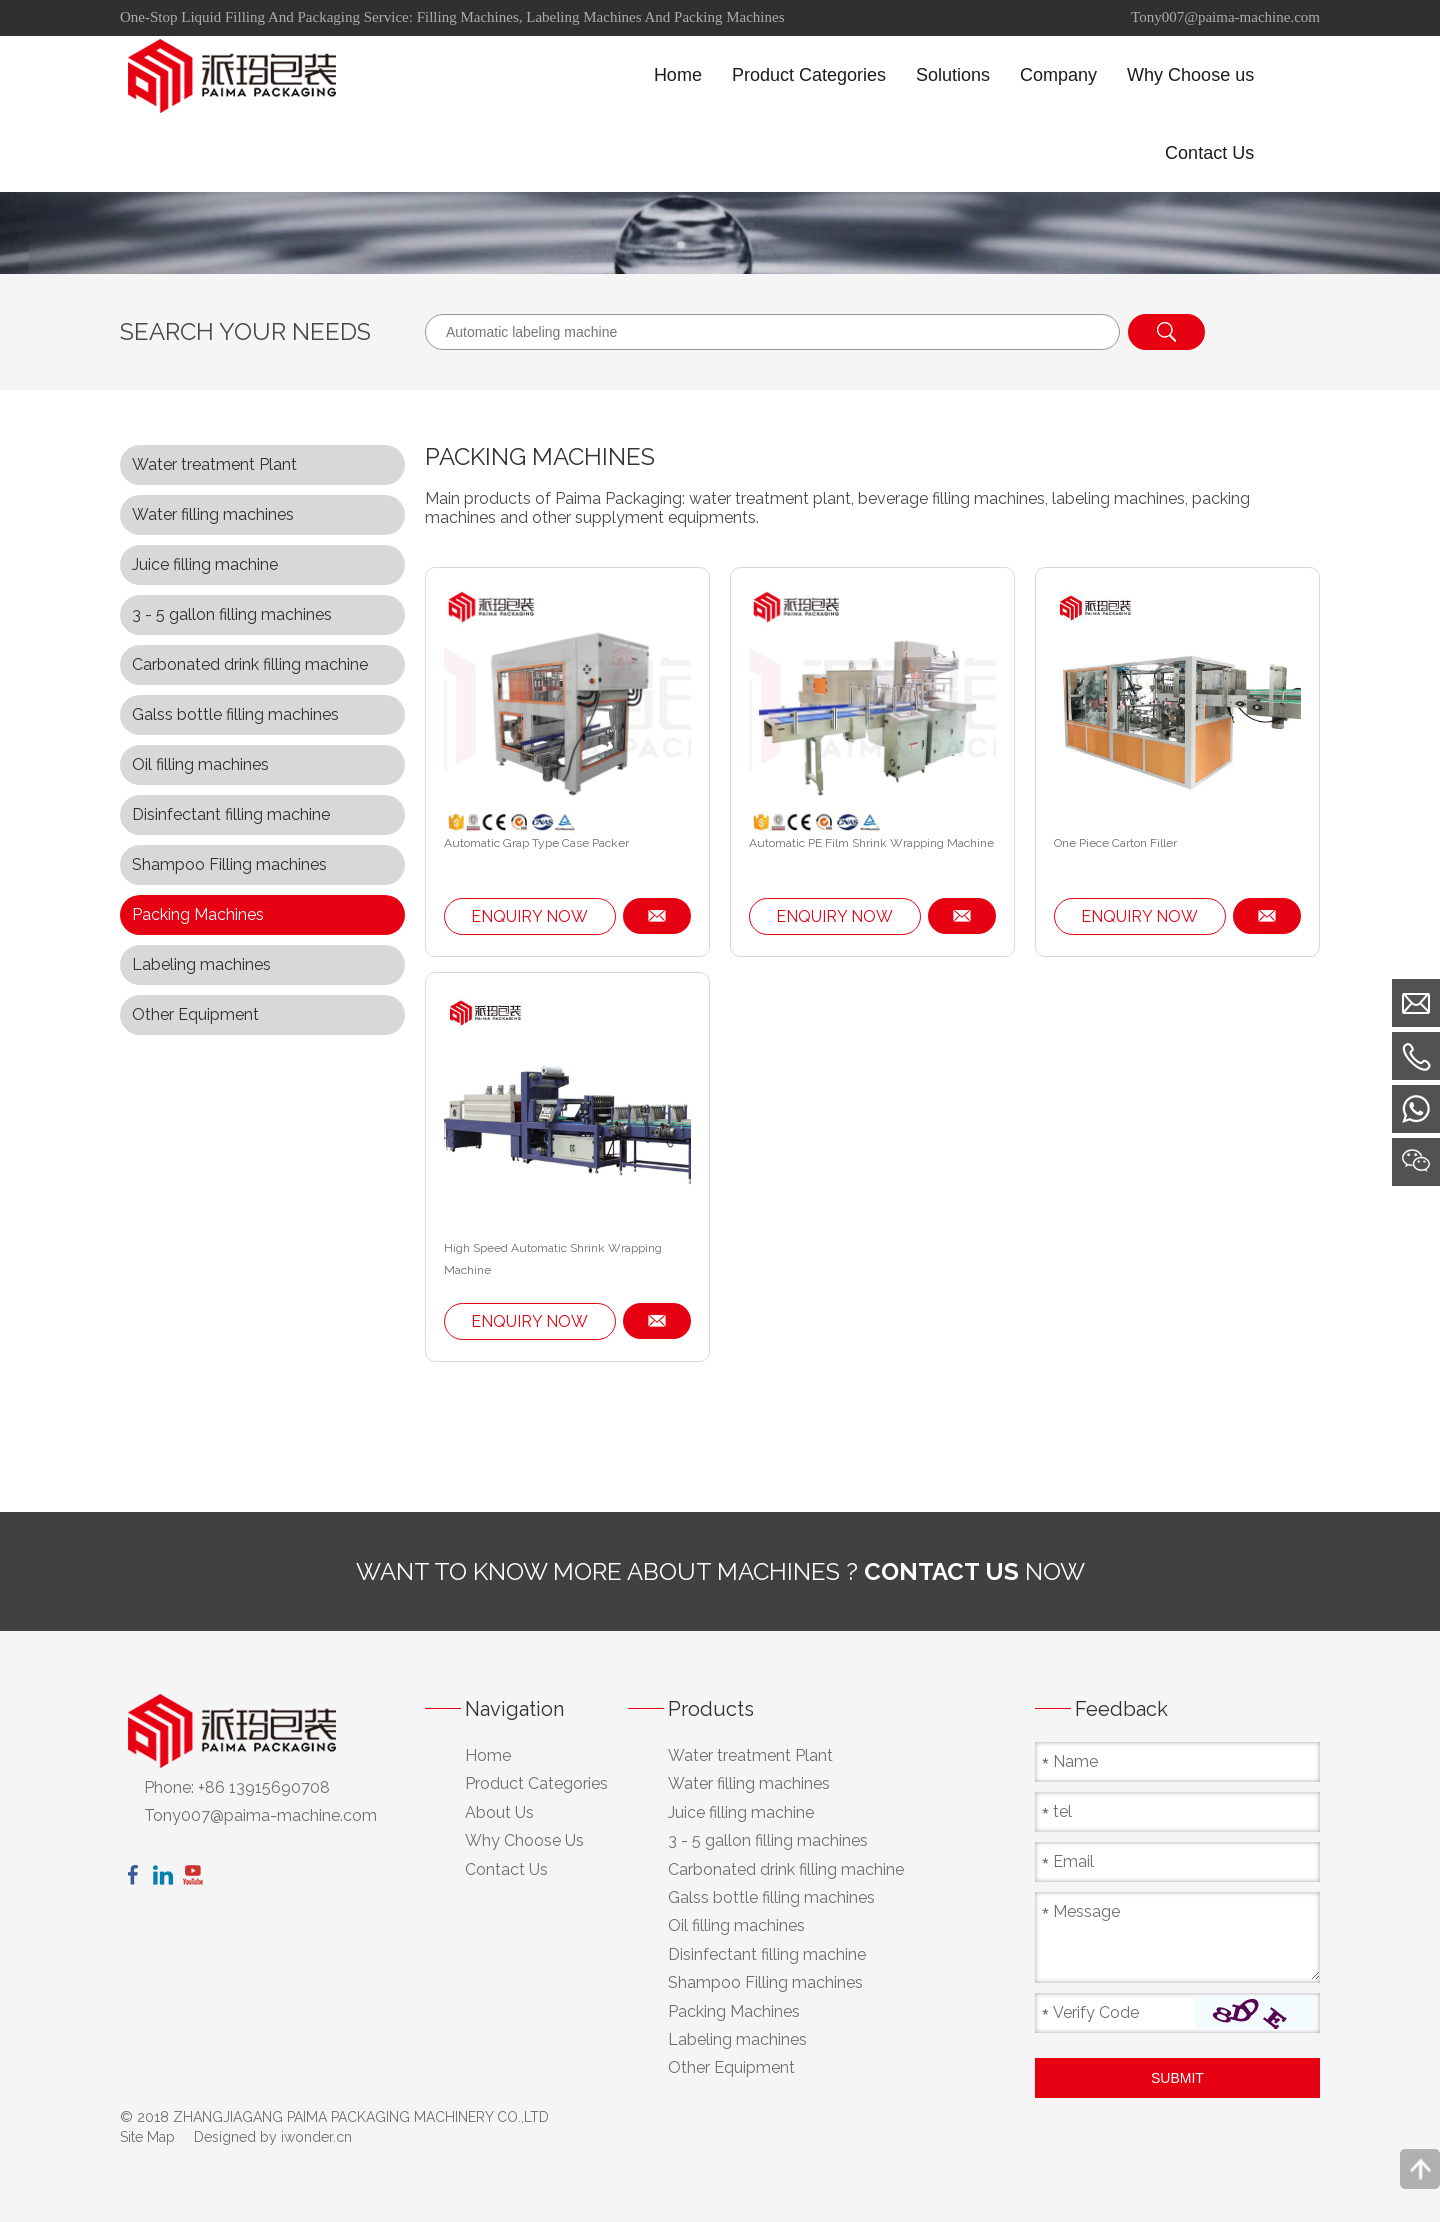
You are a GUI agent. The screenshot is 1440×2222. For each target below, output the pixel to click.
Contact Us (506, 1869)
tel (1062, 1811)
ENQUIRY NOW (529, 916)
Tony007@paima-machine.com (1225, 17)
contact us (941, 1571)
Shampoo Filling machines (229, 864)
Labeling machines (201, 964)
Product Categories (536, 1783)
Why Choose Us (524, 1840)
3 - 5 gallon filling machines (232, 614)
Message (1086, 1911)
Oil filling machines (200, 764)
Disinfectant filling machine (231, 814)
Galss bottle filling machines (235, 714)
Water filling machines (213, 514)
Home (488, 1755)
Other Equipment (195, 1014)
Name (1075, 1761)
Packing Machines (198, 914)
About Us (499, 1812)
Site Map (147, 2137)
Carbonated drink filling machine (250, 664)
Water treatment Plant (214, 464)
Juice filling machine (205, 564)
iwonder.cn (316, 2137)
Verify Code (1096, 2012)
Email (1073, 1861)
